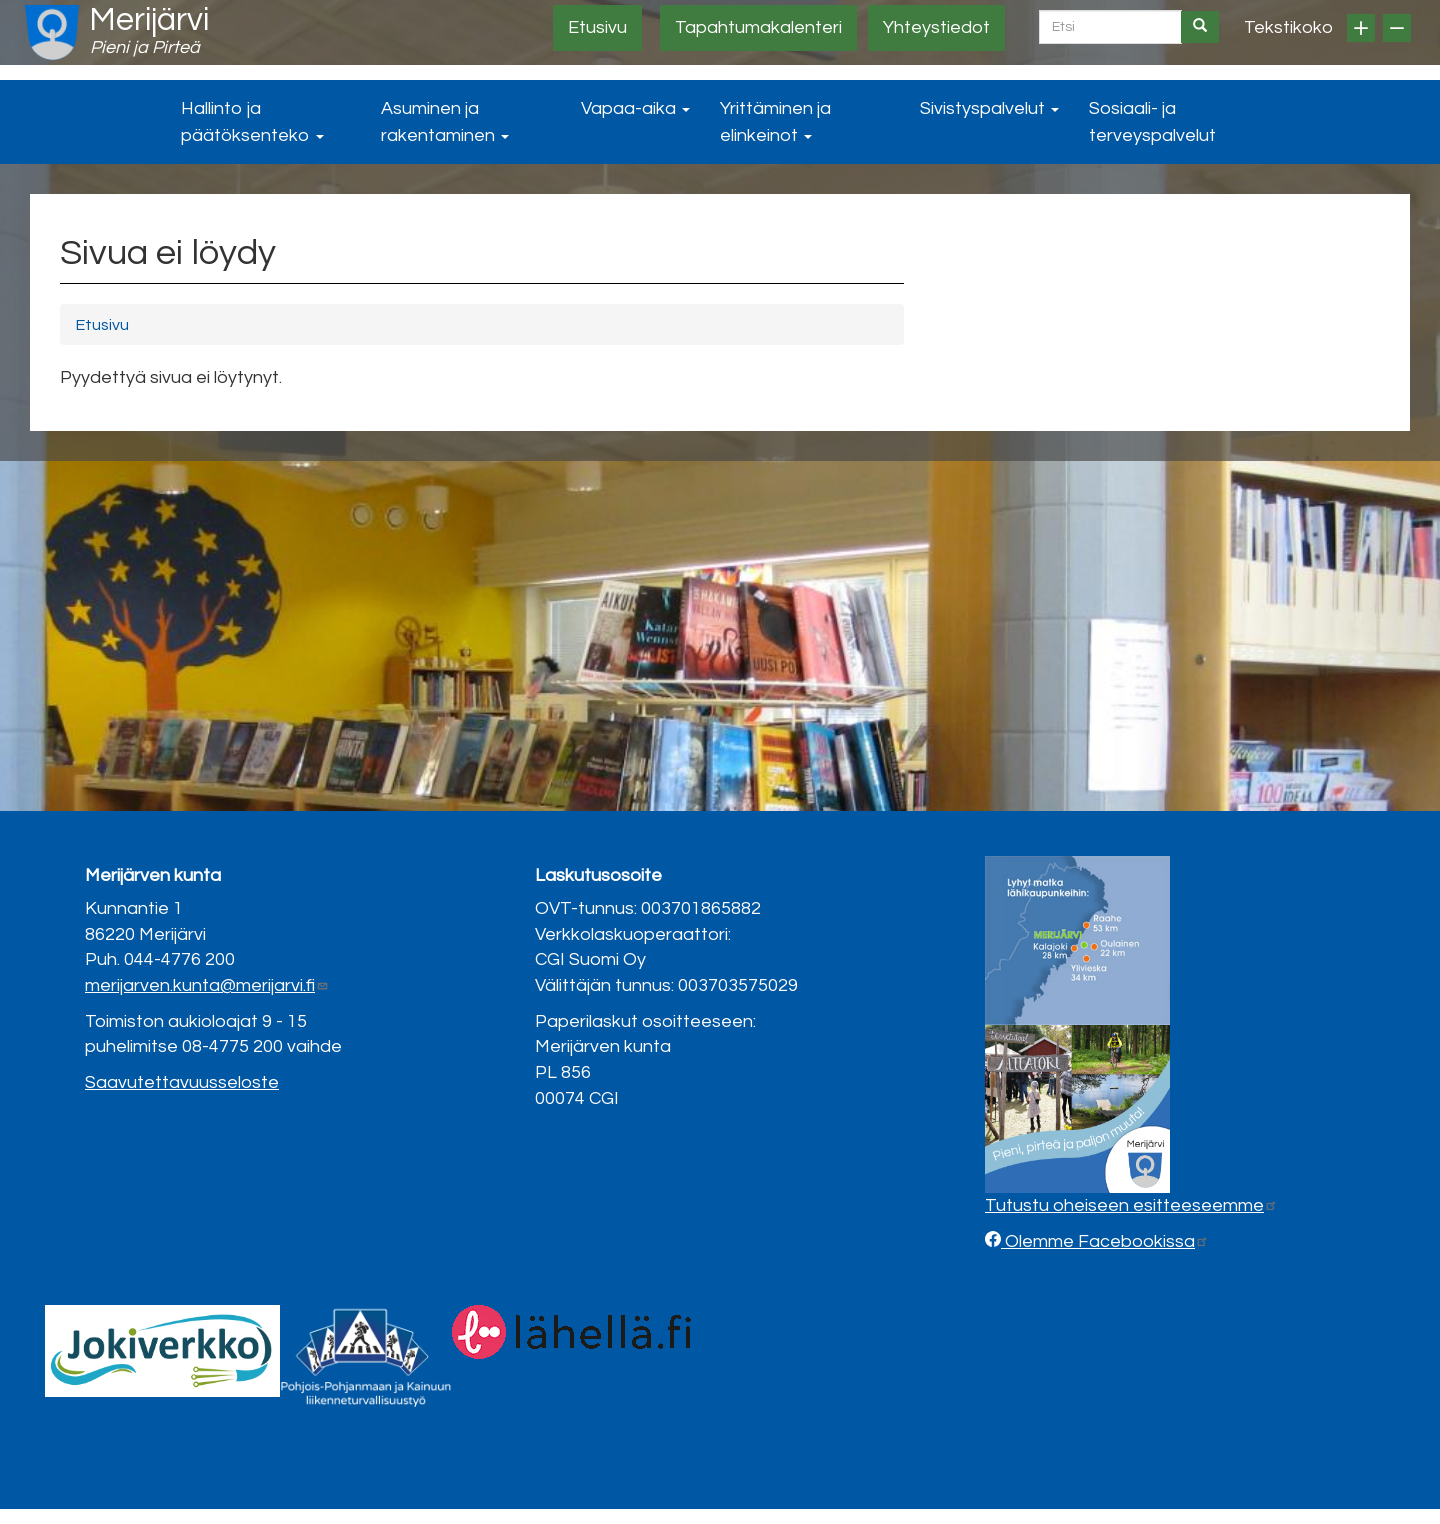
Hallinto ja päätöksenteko (252, 122)
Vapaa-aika (635, 108)
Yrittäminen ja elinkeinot (775, 122)
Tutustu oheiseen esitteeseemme (1131, 1205)
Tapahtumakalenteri (758, 27)
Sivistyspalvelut (989, 108)
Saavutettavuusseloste (182, 1082)
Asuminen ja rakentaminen (445, 122)
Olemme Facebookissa (1105, 1241)
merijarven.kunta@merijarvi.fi (207, 985)
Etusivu (597, 27)
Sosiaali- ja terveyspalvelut (1152, 122)
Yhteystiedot (936, 27)
